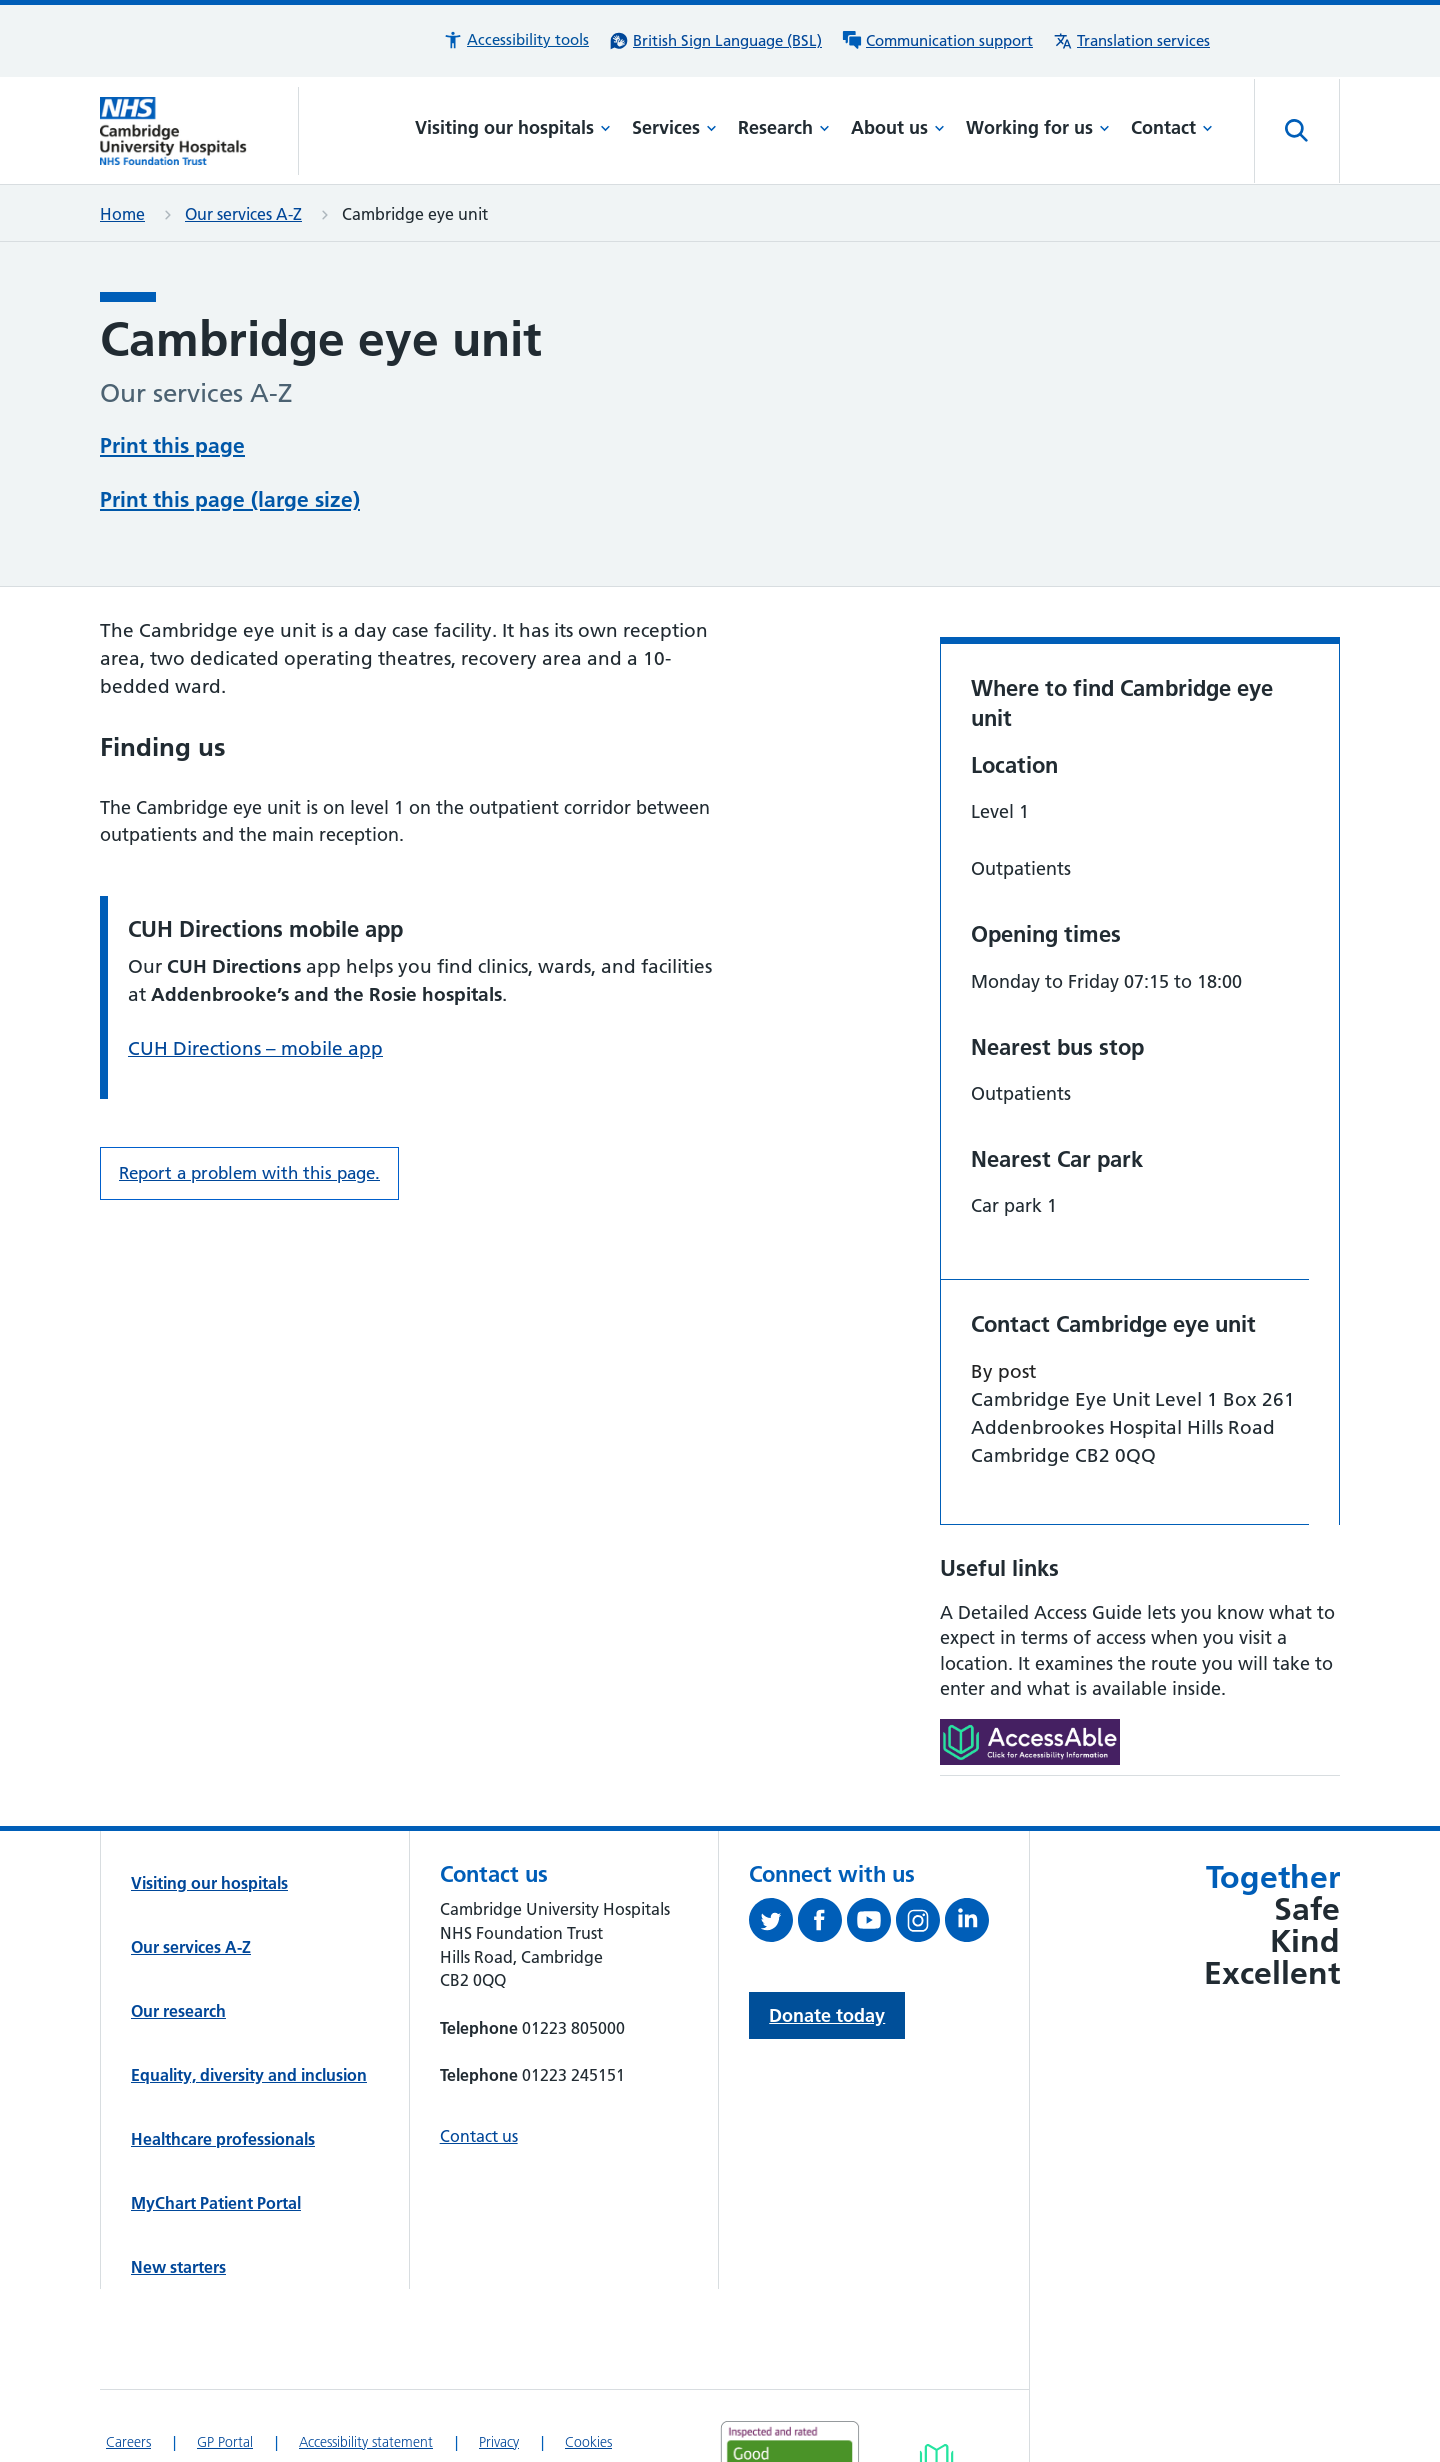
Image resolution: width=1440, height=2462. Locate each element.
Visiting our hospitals (513, 127)
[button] (516, 40)
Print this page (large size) (230, 499)
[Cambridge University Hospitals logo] (199, 131)
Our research (178, 2011)
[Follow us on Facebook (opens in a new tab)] (822, 1924)
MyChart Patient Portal (216, 2203)
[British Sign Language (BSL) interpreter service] (715, 41)
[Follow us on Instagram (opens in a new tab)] (920, 1924)
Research (784, 127)
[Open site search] (1297, 131)
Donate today (827, 2015)
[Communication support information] (937, 41)
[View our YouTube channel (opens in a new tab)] (871, 1924)
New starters (178, 2267)
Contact (1172, 127)
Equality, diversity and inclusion (249, 2075)
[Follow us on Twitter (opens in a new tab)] (773, 1924)
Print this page (172, 445)
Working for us (1038, 127)
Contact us (479, 2136)
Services (674, 127)
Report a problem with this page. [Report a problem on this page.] (249, 1173)
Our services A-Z (243, 214)
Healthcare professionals (223, 2139)
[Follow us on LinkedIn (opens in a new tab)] (969, 1924)
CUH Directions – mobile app (255, 1048)
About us (898, 127)
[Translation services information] (1131, 41)
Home (122, 214)
